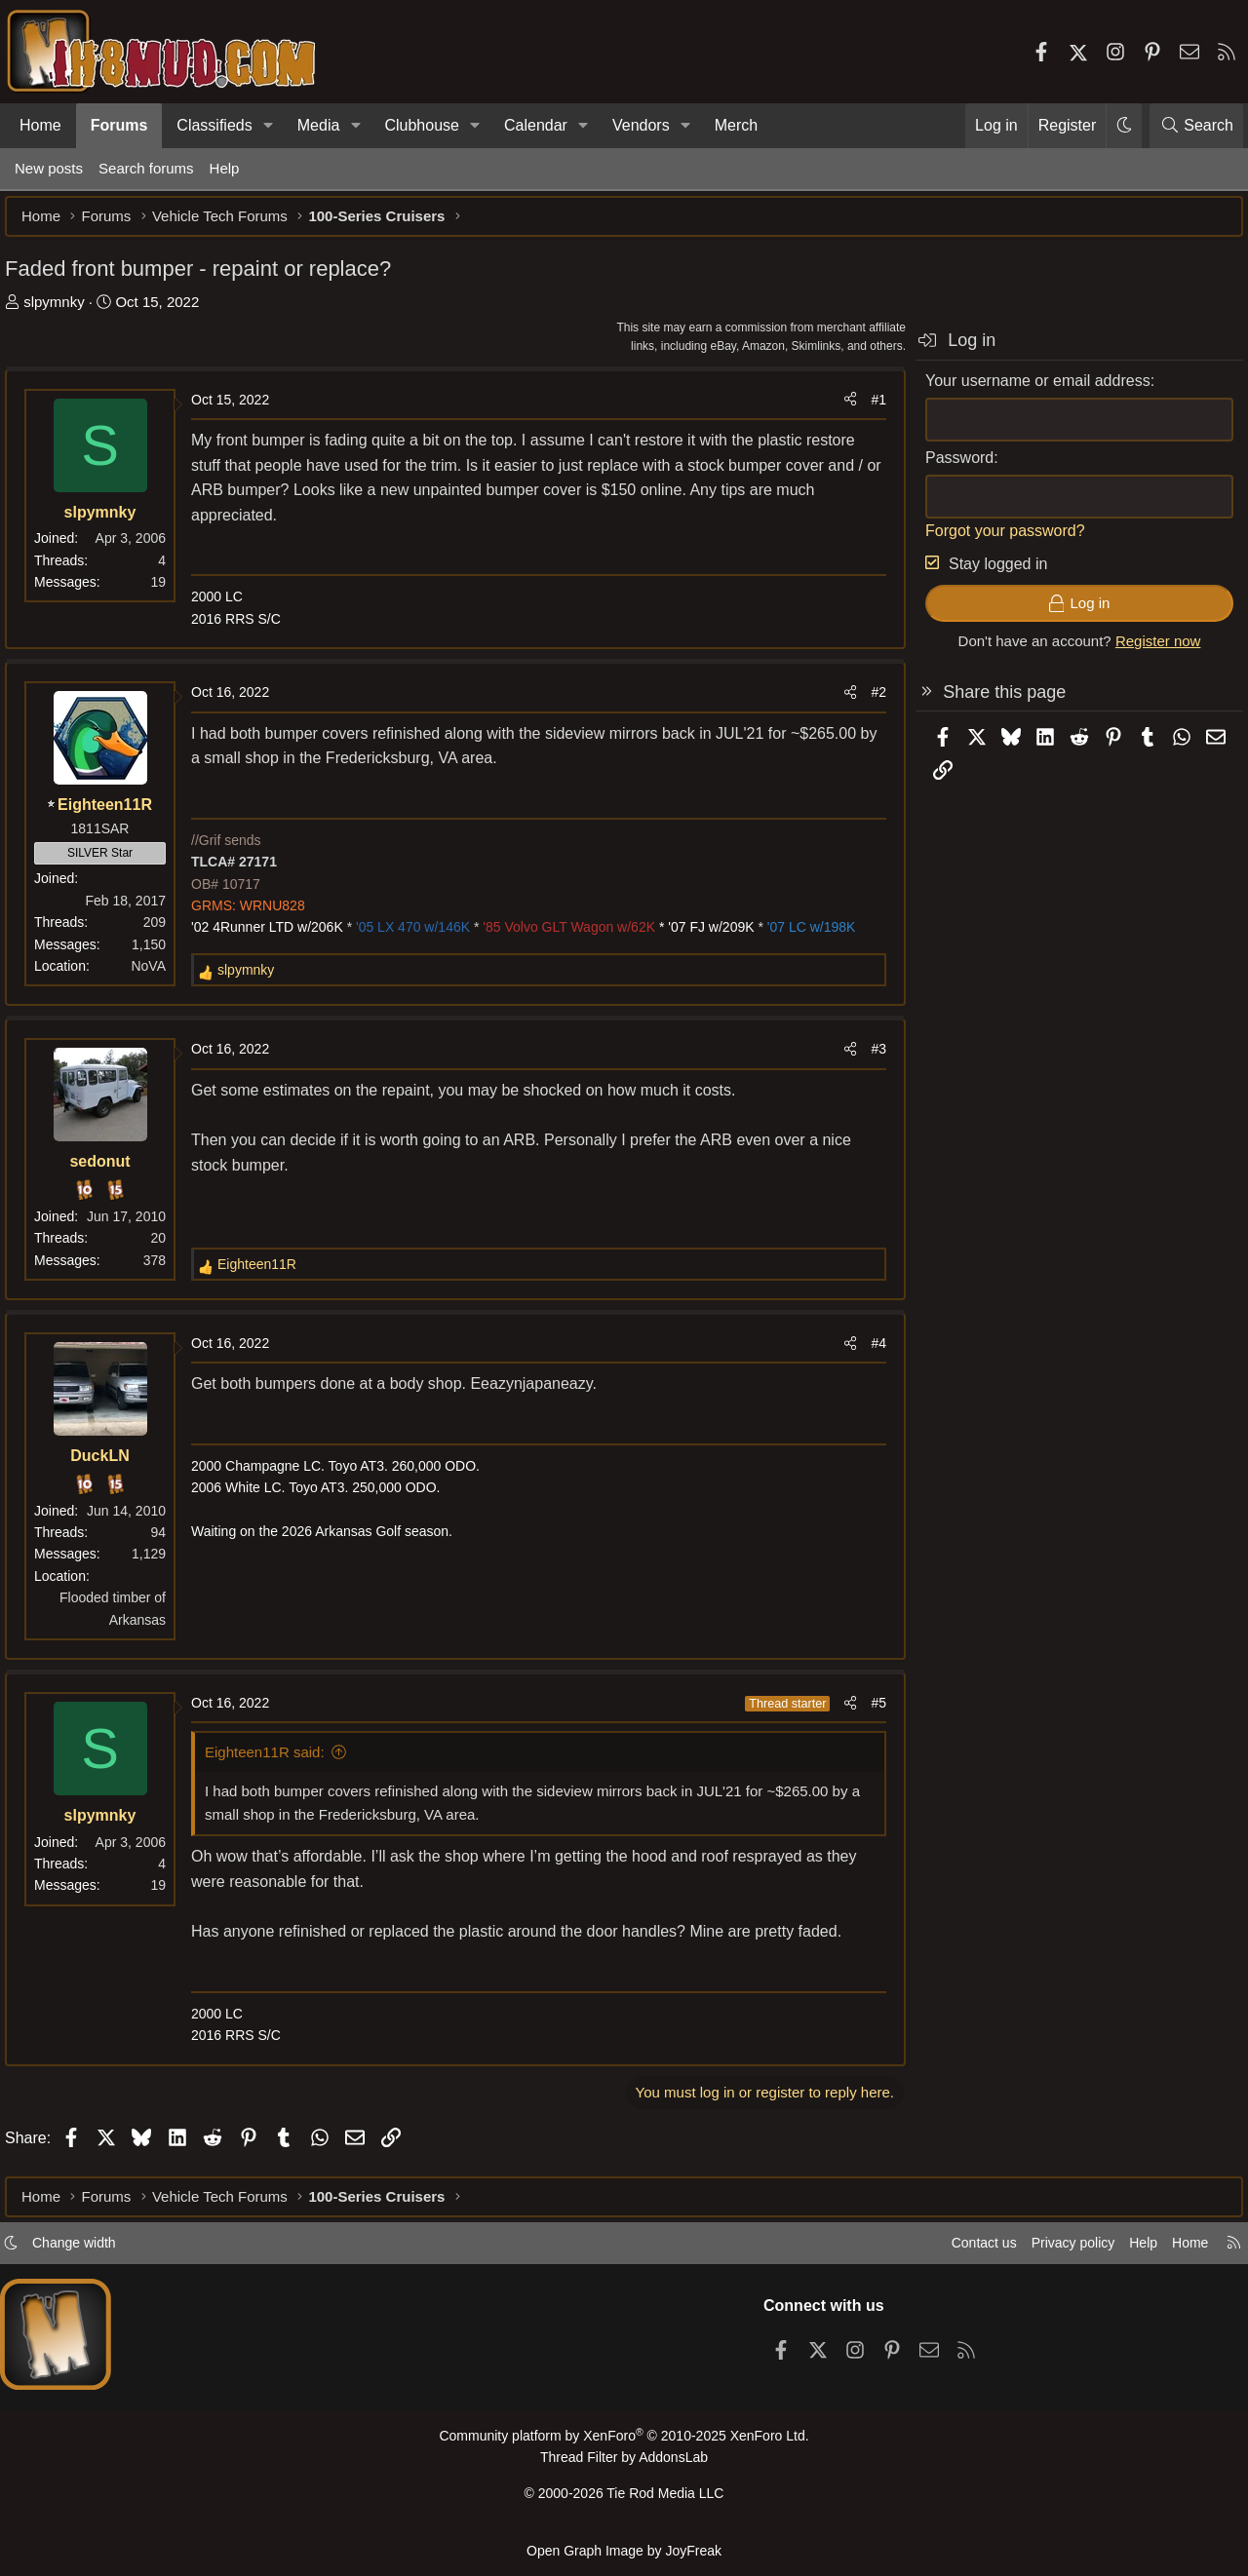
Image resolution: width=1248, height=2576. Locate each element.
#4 (869, 1353)
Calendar (535, 125)
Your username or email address (1028, 390)
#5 (869, 1712)
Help (225, 168)
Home (40, 125)
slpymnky (64, 311)
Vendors (641, 125)
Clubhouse (421, 125)
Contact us (954, 2251)
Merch (736, 125)
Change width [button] (93, 2251)
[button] (268, 125)
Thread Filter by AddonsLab (624, 2464)
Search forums (146, 168)
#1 (869, 409)
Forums (119, 125)
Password (950, 467)
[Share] (840, 409)
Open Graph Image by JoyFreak (624, 2550)
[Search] (1196, 125)
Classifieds (214, 125)
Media (318, 125)
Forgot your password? (995, 540)
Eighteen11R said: (274, 1761)
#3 (869, 1058)
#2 (869, 702)
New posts (49, 168)
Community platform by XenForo (624, 2444)
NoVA (158, 975)
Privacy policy (1049, 2251)
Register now (1148, 650)
